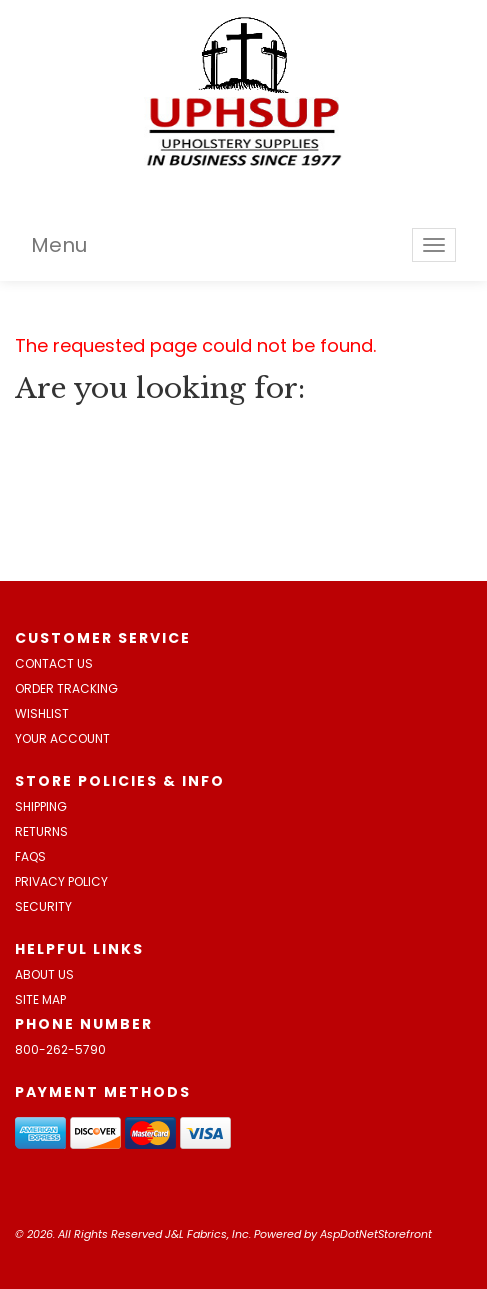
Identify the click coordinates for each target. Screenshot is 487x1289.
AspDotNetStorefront (376, 1234)
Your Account (62, 738)
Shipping (41, 806)
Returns (41, 831)
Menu (59, 245)
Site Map (40, 999)
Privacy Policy (61, 881)
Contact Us (54, 663)
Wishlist (42, 713)
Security (43, 906)
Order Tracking (66, 688)
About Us (44, 974)
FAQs (30, 856)
